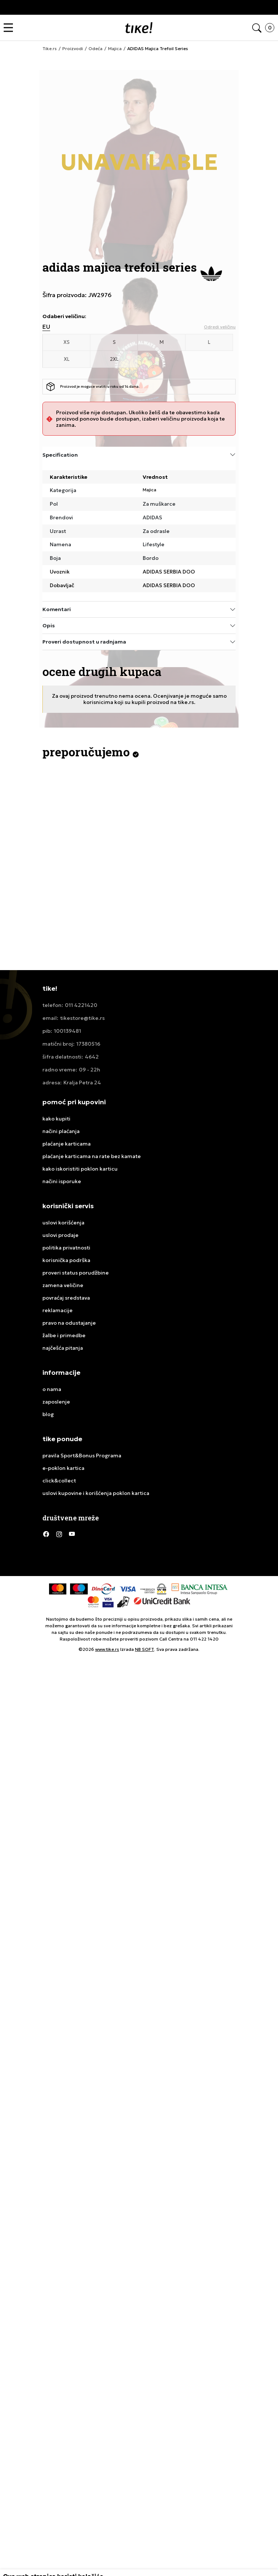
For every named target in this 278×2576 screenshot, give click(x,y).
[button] (10, 27)
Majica (149, 489)
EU (46, 326)
